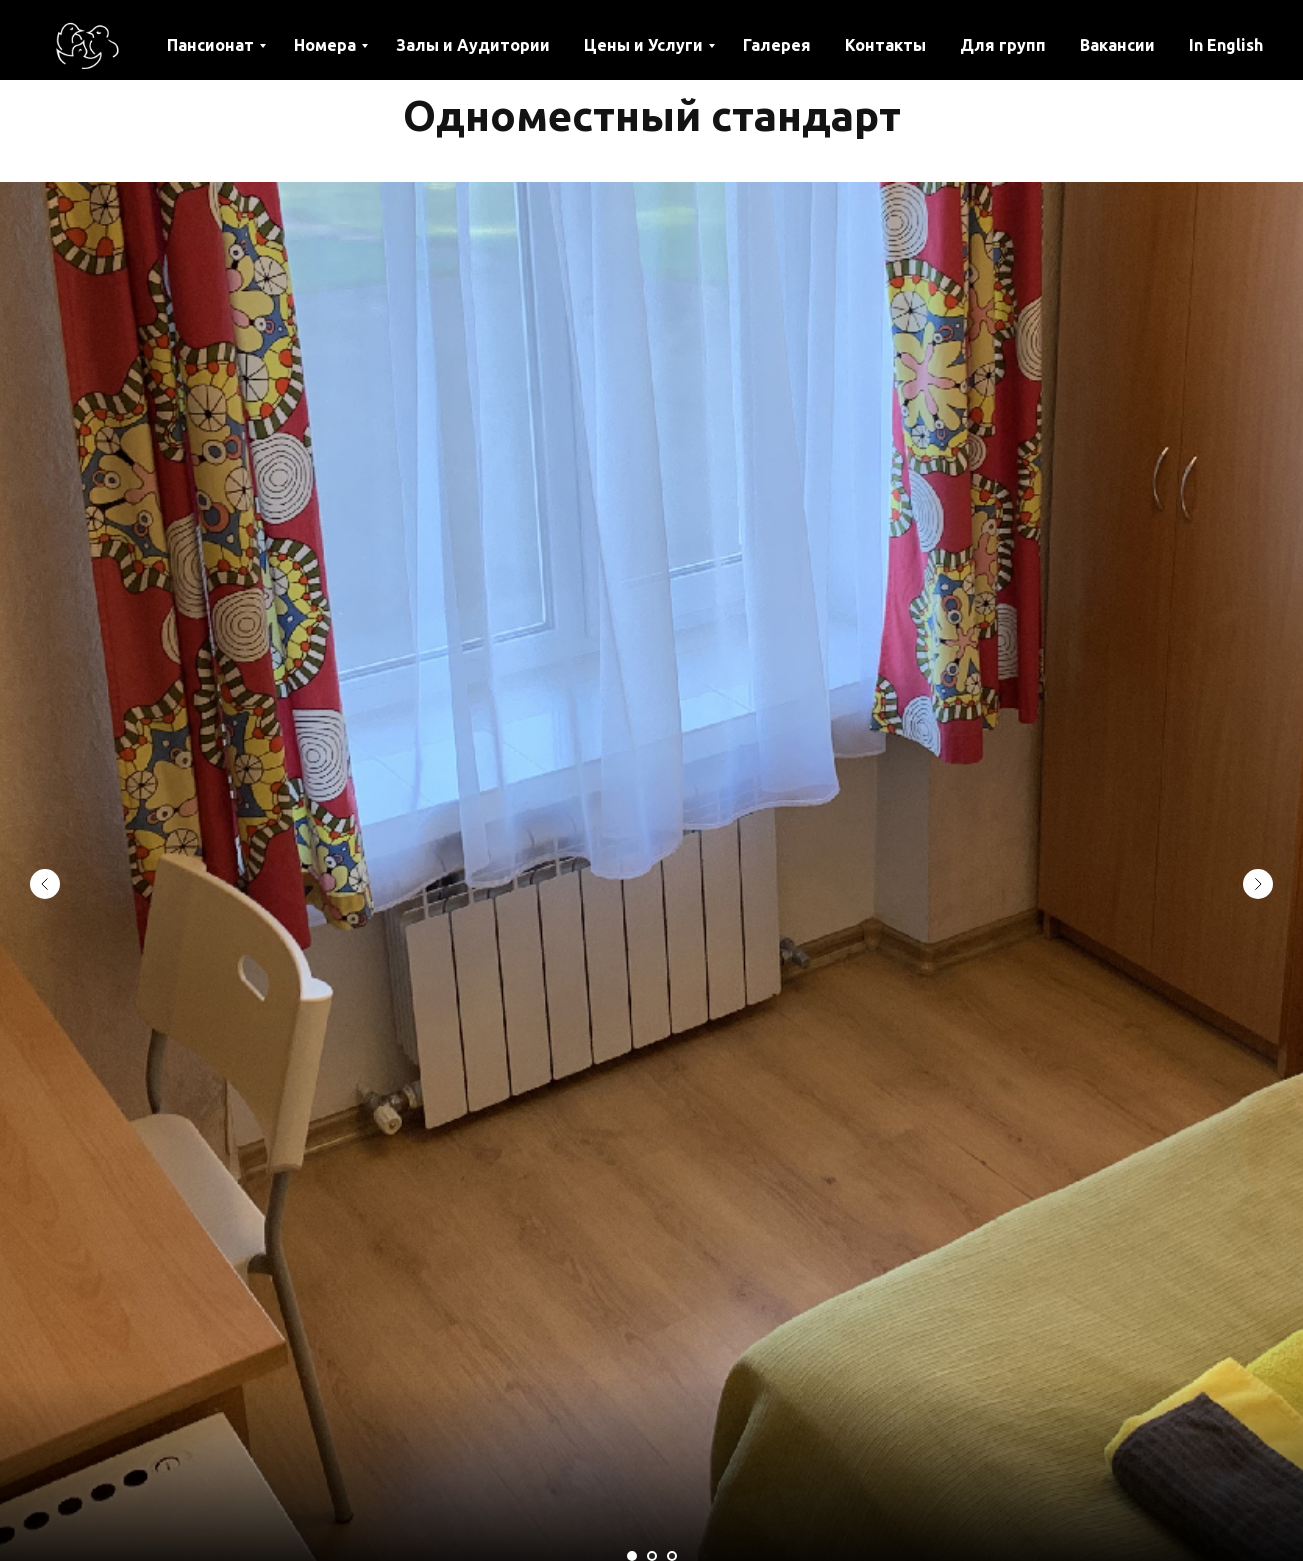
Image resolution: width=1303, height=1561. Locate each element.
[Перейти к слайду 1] (632, 1556)
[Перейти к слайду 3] (672, 1556)
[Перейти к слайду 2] (652, 1556)
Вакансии (1117, 45)
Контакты (885, 45)
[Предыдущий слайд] (45, 884)
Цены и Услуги (643, 45)
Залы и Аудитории (473, 45)
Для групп (1003, 45)
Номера (325, 45)
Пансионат (210, 45)
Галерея (777, 45)
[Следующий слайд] (1258, 884)
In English (1226, 45)
